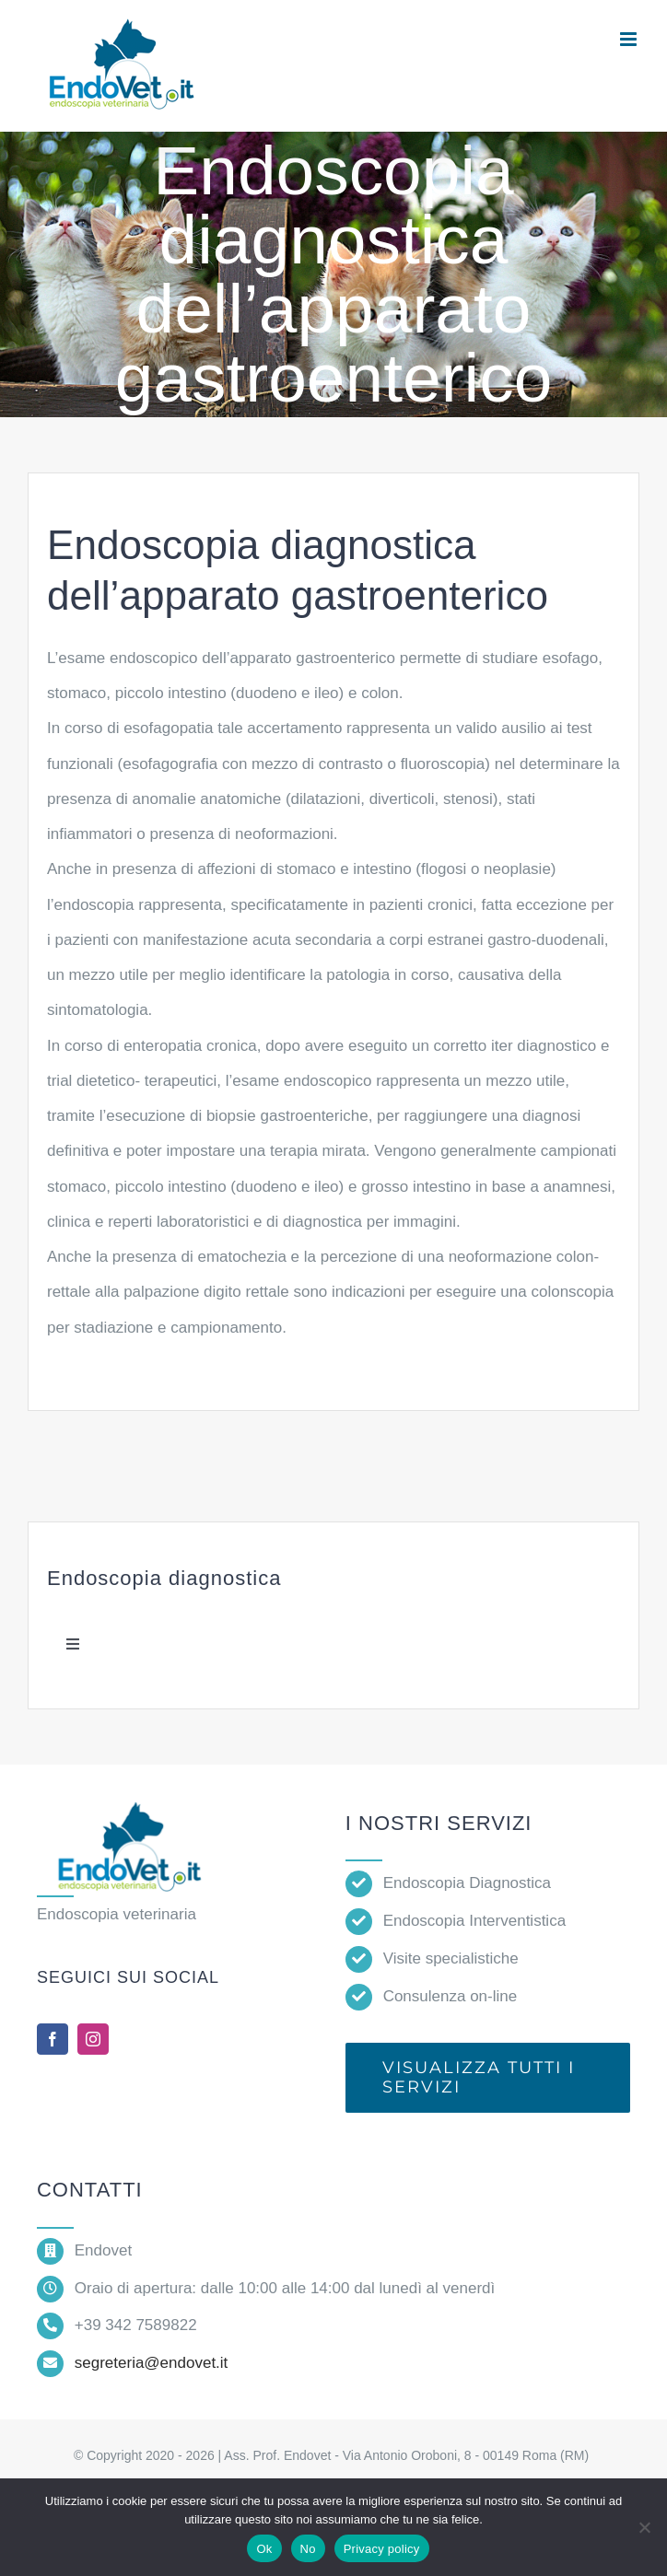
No (308, 2549)
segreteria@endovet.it (151, 2363)
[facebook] (52, 2039)
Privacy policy (382, 2549)
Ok (264, 2549)
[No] (644, 2527)
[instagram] (93, 2039)
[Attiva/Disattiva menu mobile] (629, 39)
